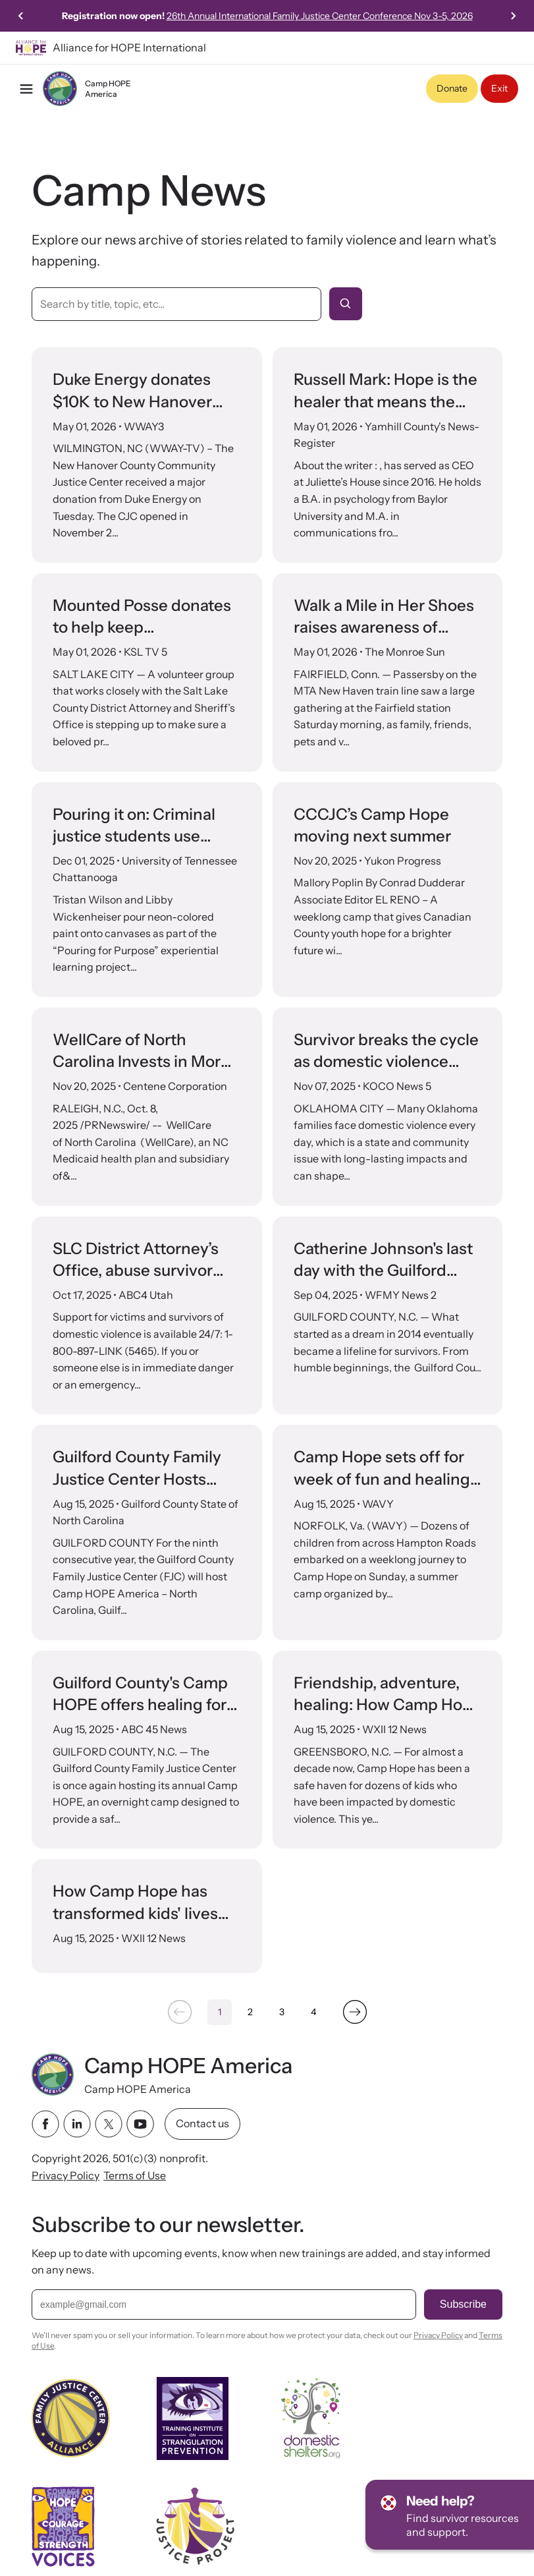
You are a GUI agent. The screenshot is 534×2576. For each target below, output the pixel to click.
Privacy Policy (65, 2174)
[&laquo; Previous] (179, 2011)
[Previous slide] (21, 16)
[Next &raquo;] (354, 2011)
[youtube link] (140, 2124)
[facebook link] (45, 2124)
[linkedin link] (77, 2124)
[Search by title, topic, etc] (176, 304)
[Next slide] (513, 16)
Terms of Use (134, 2174)
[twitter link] (108, 2124)
